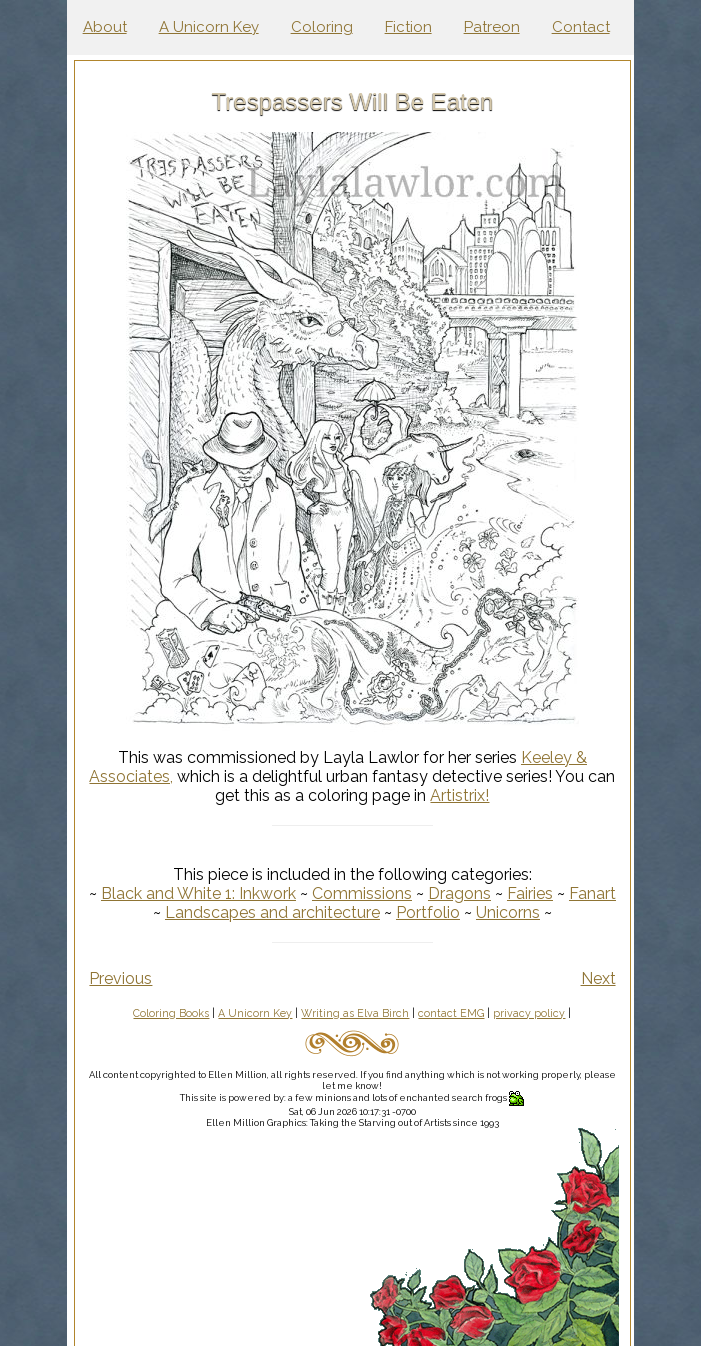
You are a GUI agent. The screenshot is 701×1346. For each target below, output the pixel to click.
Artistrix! (459, 795)
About (105, 27)
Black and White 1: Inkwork (198, 893)
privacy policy (529, 1013)
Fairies (530, 893)
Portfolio (428, 912)
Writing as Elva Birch (355, 1013)
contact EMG (451, 1013)
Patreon (492, 27)
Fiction (408, 27)
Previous (120, 978)
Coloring (322, 27)
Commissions (362, 893)
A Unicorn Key (209, 27)
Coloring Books (171, 1013)
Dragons (459, 893)
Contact (581, 27)
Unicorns (508, 912)
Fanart (592, 893)
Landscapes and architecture (272, 912)
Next (598, 978)
